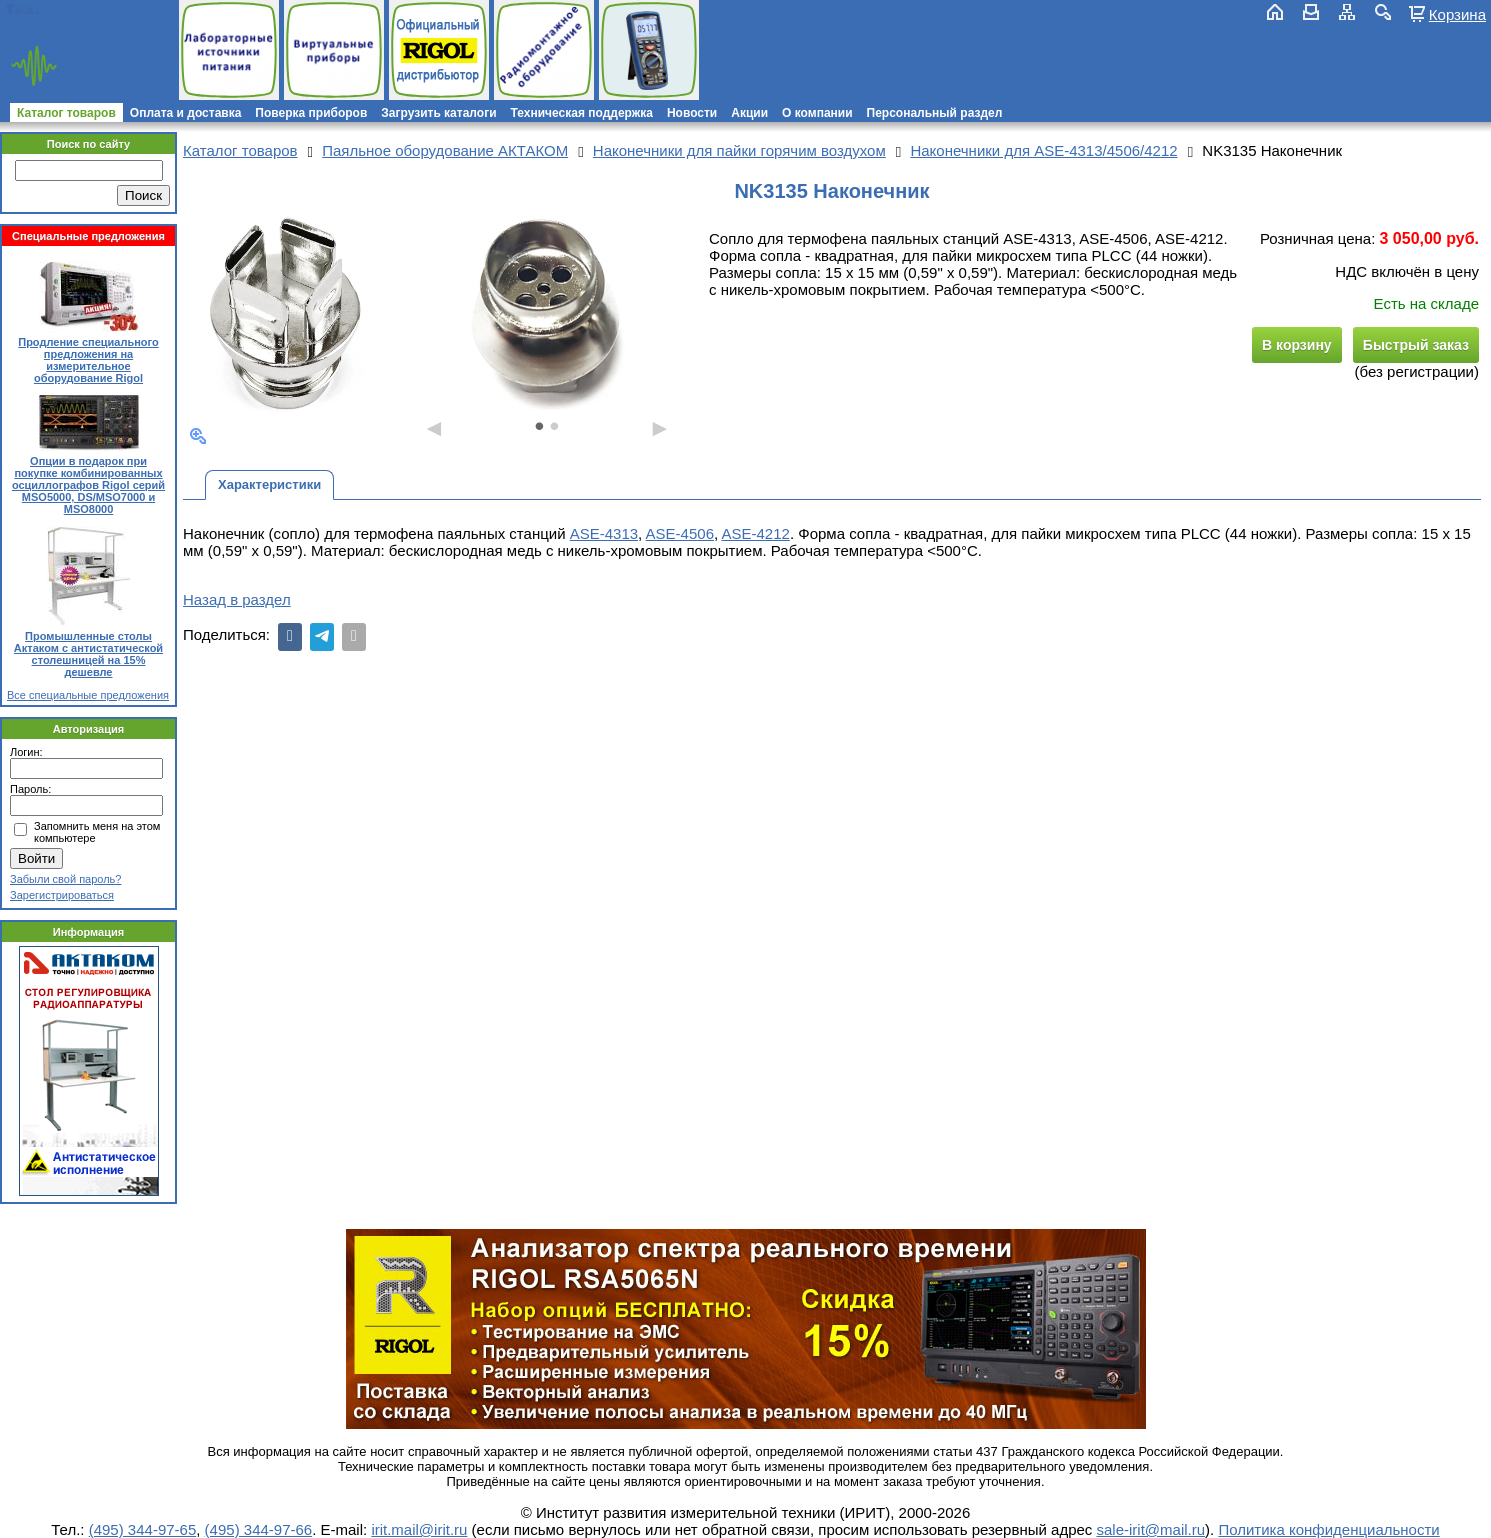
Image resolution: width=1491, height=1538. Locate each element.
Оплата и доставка (186, 113)
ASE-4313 (604, 533)
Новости (692, 113)
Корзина (1457, 14)
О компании (817, 113)
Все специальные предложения (88, 695)
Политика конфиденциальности (1328, 1529)
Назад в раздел (237, 599)
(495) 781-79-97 (102, 9)
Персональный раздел (935, 113)
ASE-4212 (756, 533)
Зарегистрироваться (62, 895)
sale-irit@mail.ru (1151, 1529)
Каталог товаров (66, 113)
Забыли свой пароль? (65, 879)
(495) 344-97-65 (143, 1529)
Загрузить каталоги (438, 113)
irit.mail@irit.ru (67, 26)
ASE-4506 (680, 533)
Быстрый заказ (1416, 345)
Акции (749, 113)
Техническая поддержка (582, 113)
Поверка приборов (311, 113)
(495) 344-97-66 (259, 1529)
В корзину (1297, 345)
